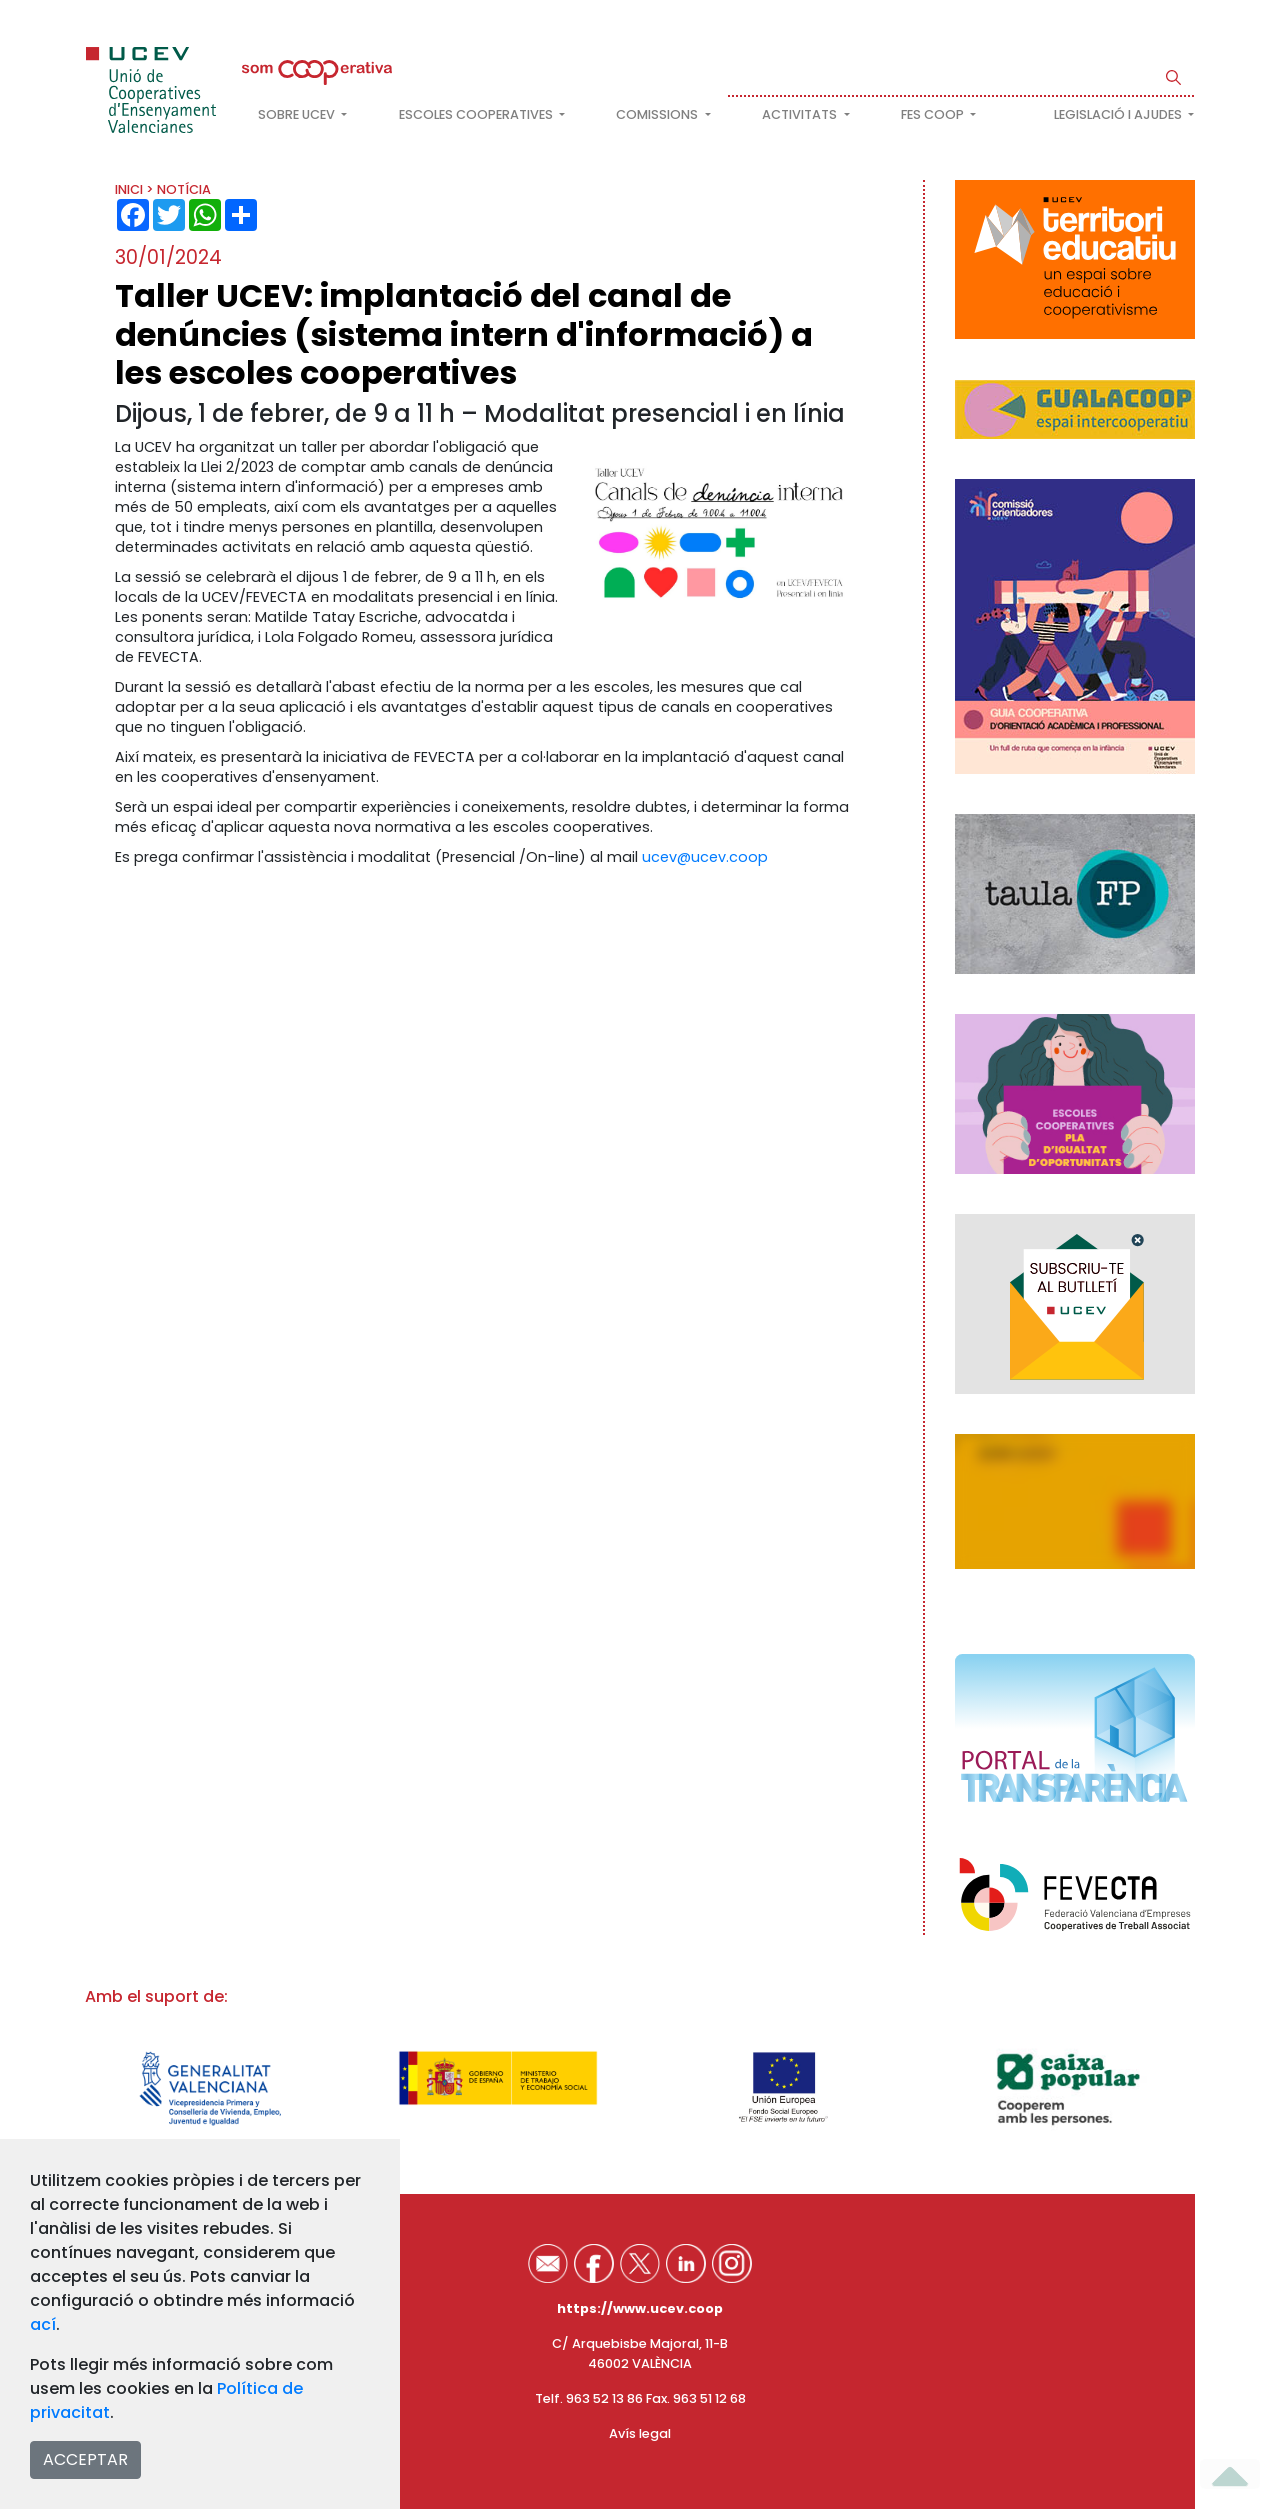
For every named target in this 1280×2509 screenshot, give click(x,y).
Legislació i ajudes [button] (1119, 114)
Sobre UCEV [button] (298, 114)
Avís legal (640, 2433)
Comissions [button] (658, 114)
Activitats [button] (801, 114)
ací (43, 2324)
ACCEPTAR (85, 2459)
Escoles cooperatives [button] (477, 114)
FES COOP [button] (934, 114)
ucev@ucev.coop (705, 857)
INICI (129, 189)
